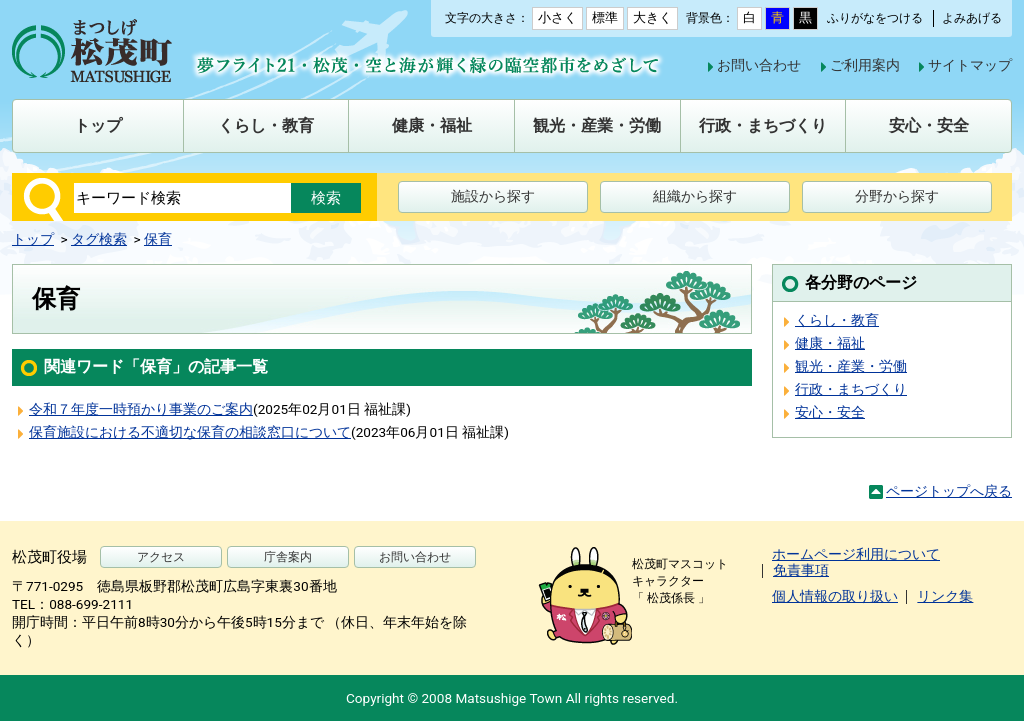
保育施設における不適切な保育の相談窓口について (190, 432)
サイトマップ (970, 65)
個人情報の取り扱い (835, 596)
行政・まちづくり (851, 389)
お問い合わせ (759, 65)
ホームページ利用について (856, 554)
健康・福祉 (830, 343)
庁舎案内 (288, 557)
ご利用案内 (865, 65)
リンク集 (945, 596)
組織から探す (695, 196)
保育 (158, 239)
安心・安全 (830, 412)
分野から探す (897, 196)
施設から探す (493, 196)
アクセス (161, 557)
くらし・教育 (837, 320)
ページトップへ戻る (949, 491)
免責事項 (801, 570)
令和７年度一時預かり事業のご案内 (141, 409)
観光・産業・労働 (851, 366)
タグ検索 (99, 239)
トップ (33, 239)
